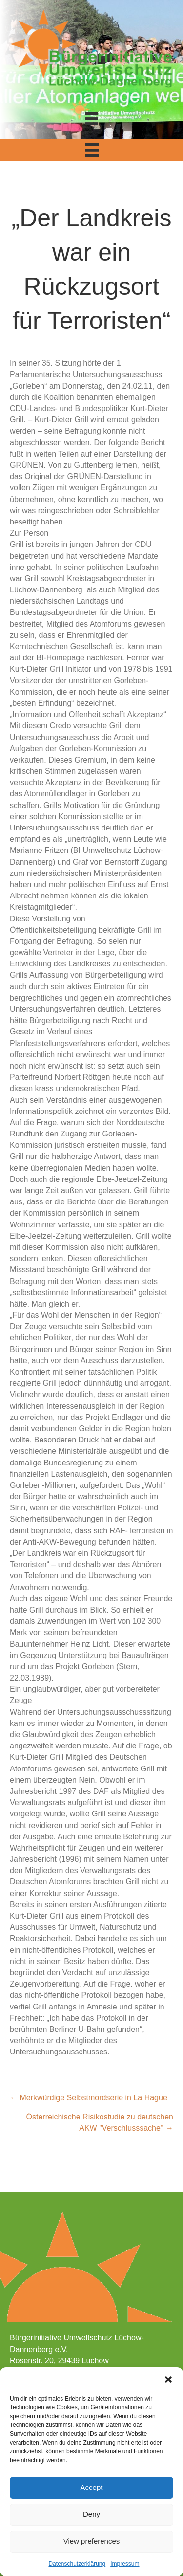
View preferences (91, 2541)
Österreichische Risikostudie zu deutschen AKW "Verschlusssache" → (99, 2122)
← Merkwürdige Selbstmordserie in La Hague (88, 2098)
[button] (168, 2379)
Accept (92, 2487)
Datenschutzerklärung (76, 2563)
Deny (91, 2514)
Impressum (124, 2563)
